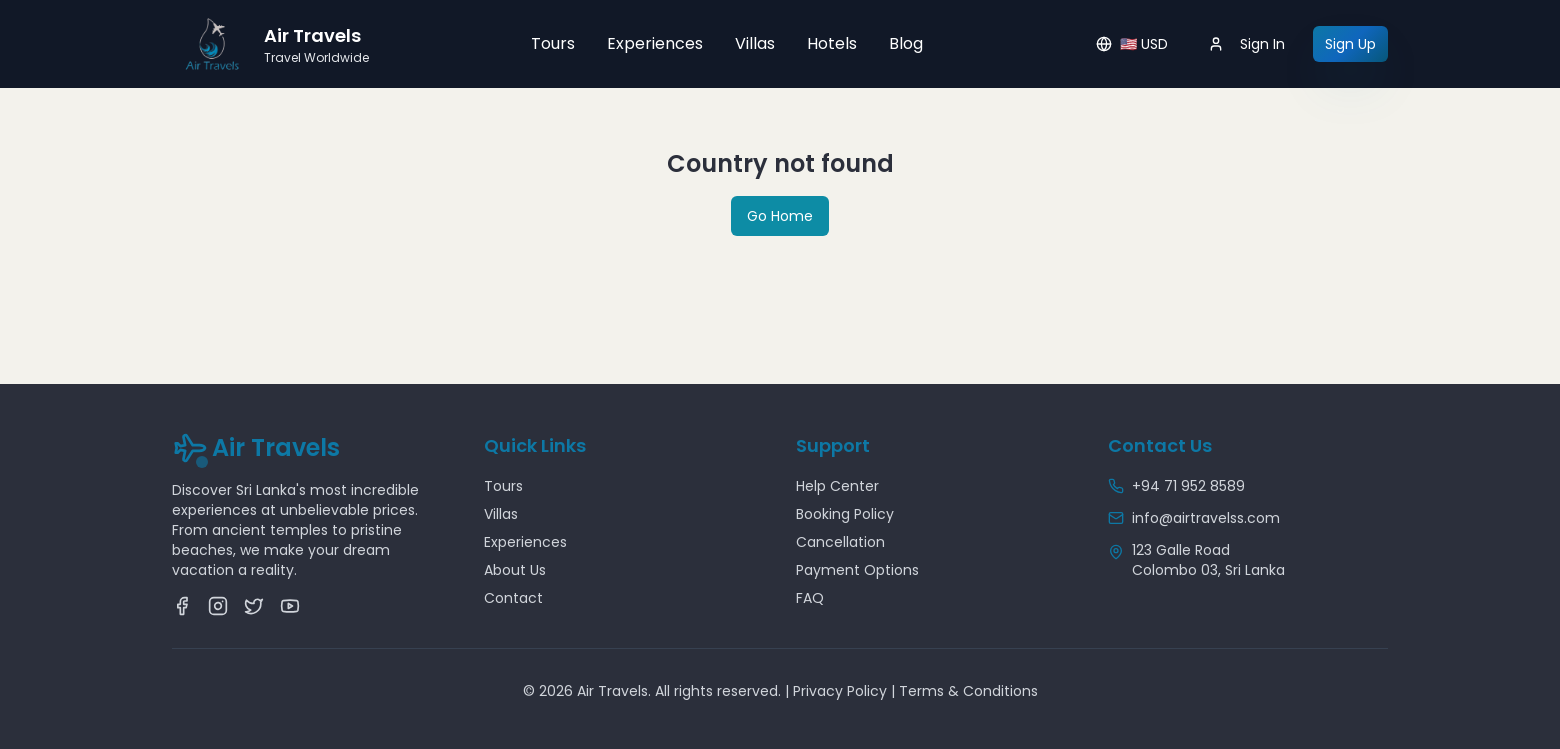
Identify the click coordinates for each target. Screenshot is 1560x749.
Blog (906, 43)
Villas (755, 43)
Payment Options (857, 570)
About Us (515, 570)
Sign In (1246, 44)
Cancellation (840, 542)
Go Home (780, 216)
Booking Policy (845, 514)
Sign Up (1350, 44)
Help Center (837, 486)
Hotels (832, 43)
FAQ (810, 598)
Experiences (655, 43)
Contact (513, 598)
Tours (553, 43)
